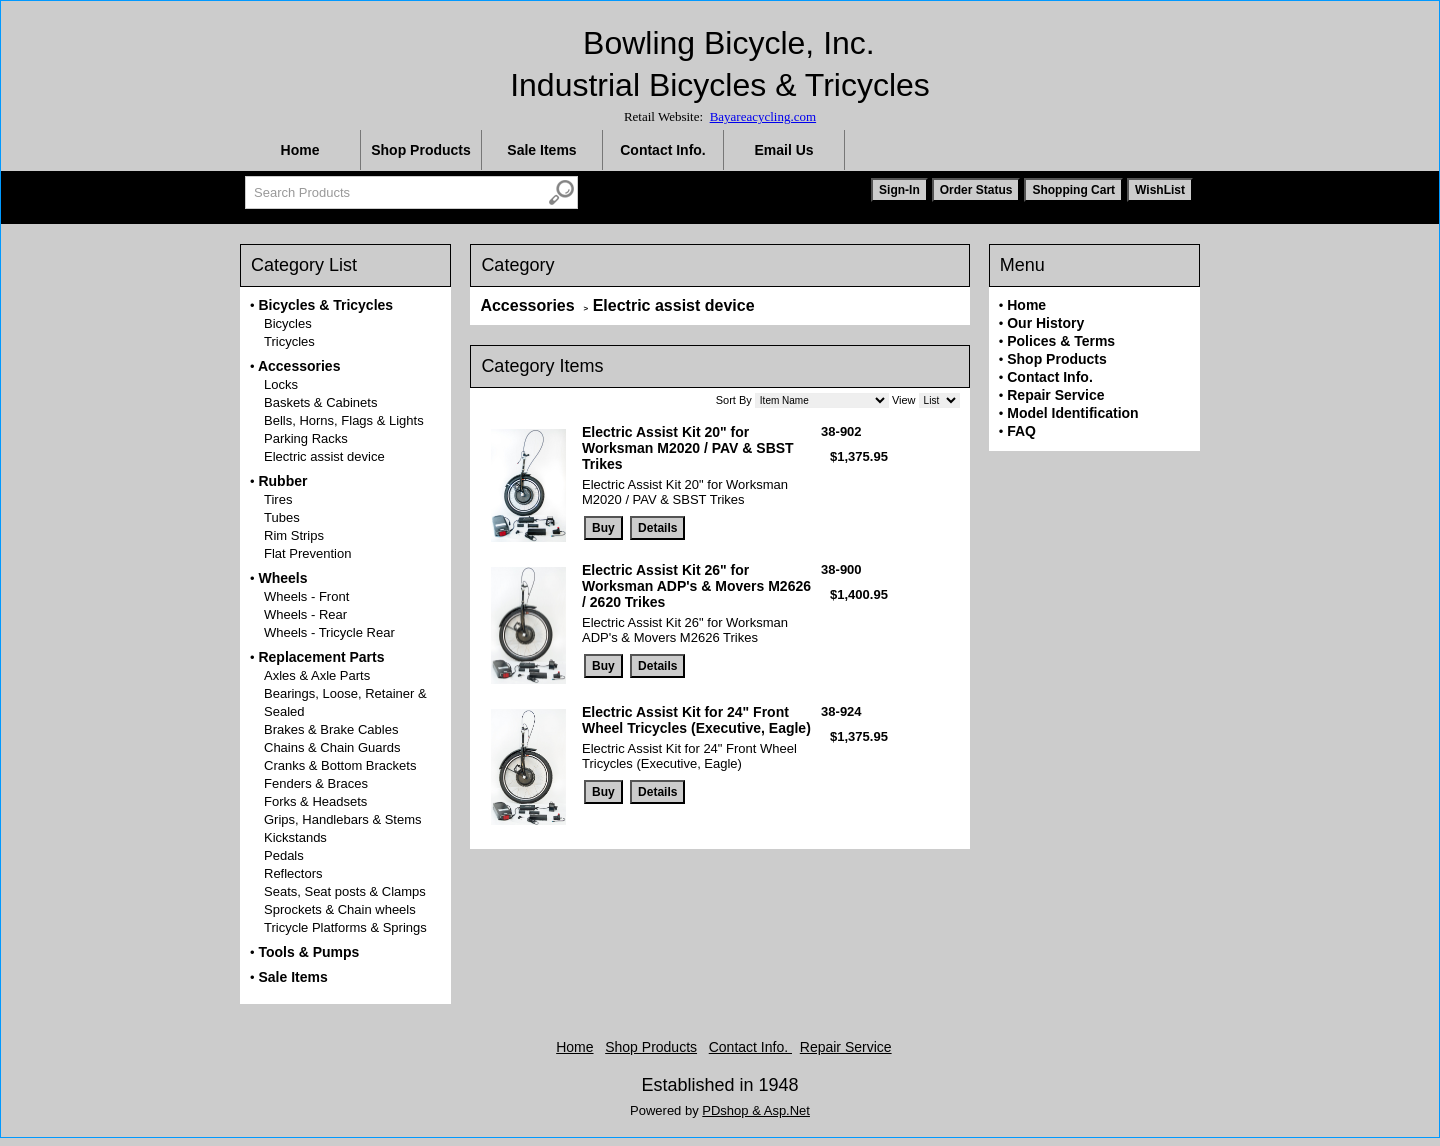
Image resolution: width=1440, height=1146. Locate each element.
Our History (1045, 323)
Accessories (299, 366)
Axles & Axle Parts (317, 675)
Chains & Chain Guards (332, 747)
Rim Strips (294, 535)
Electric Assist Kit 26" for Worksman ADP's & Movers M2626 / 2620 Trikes (696, 586)
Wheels (282, 578)
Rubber (282, 481)
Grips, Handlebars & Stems (343, 819)
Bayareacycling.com (763, 116)
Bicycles (288, 323)
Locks (281, 384)
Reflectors (293, 873)
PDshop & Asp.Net (756, 1110)
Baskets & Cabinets (320, 402)
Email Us (783, 150)
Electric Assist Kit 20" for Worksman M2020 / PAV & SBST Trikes (688, 448)
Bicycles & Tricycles (325, 305)
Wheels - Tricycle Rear (329, 632)
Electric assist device (324, 456)
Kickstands (295, 837)
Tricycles (289, 341)
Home (300, 150)
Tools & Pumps (308, 952)
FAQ (1021, 431)
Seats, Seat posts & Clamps (345, 891)
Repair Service (1055, 395)
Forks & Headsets (315, 801)
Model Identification (1072, 413)
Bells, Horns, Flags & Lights (344, 420)
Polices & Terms (1061, 341)
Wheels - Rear (305, 614)
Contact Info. (663, 150)
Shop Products (421, 150)
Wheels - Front (306, 596)
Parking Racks (306, 438)
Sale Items (541, 150)
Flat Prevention (307, 553)
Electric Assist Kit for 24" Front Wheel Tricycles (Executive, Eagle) (696, 720)
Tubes (282, 517)
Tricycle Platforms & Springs (345, 927)
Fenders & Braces (316, 783)
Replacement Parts (321, 657)
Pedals (284, 855)
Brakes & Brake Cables (331, 729)
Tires (278, 499)
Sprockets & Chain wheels (340, 909)
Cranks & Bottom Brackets (340, 765)
